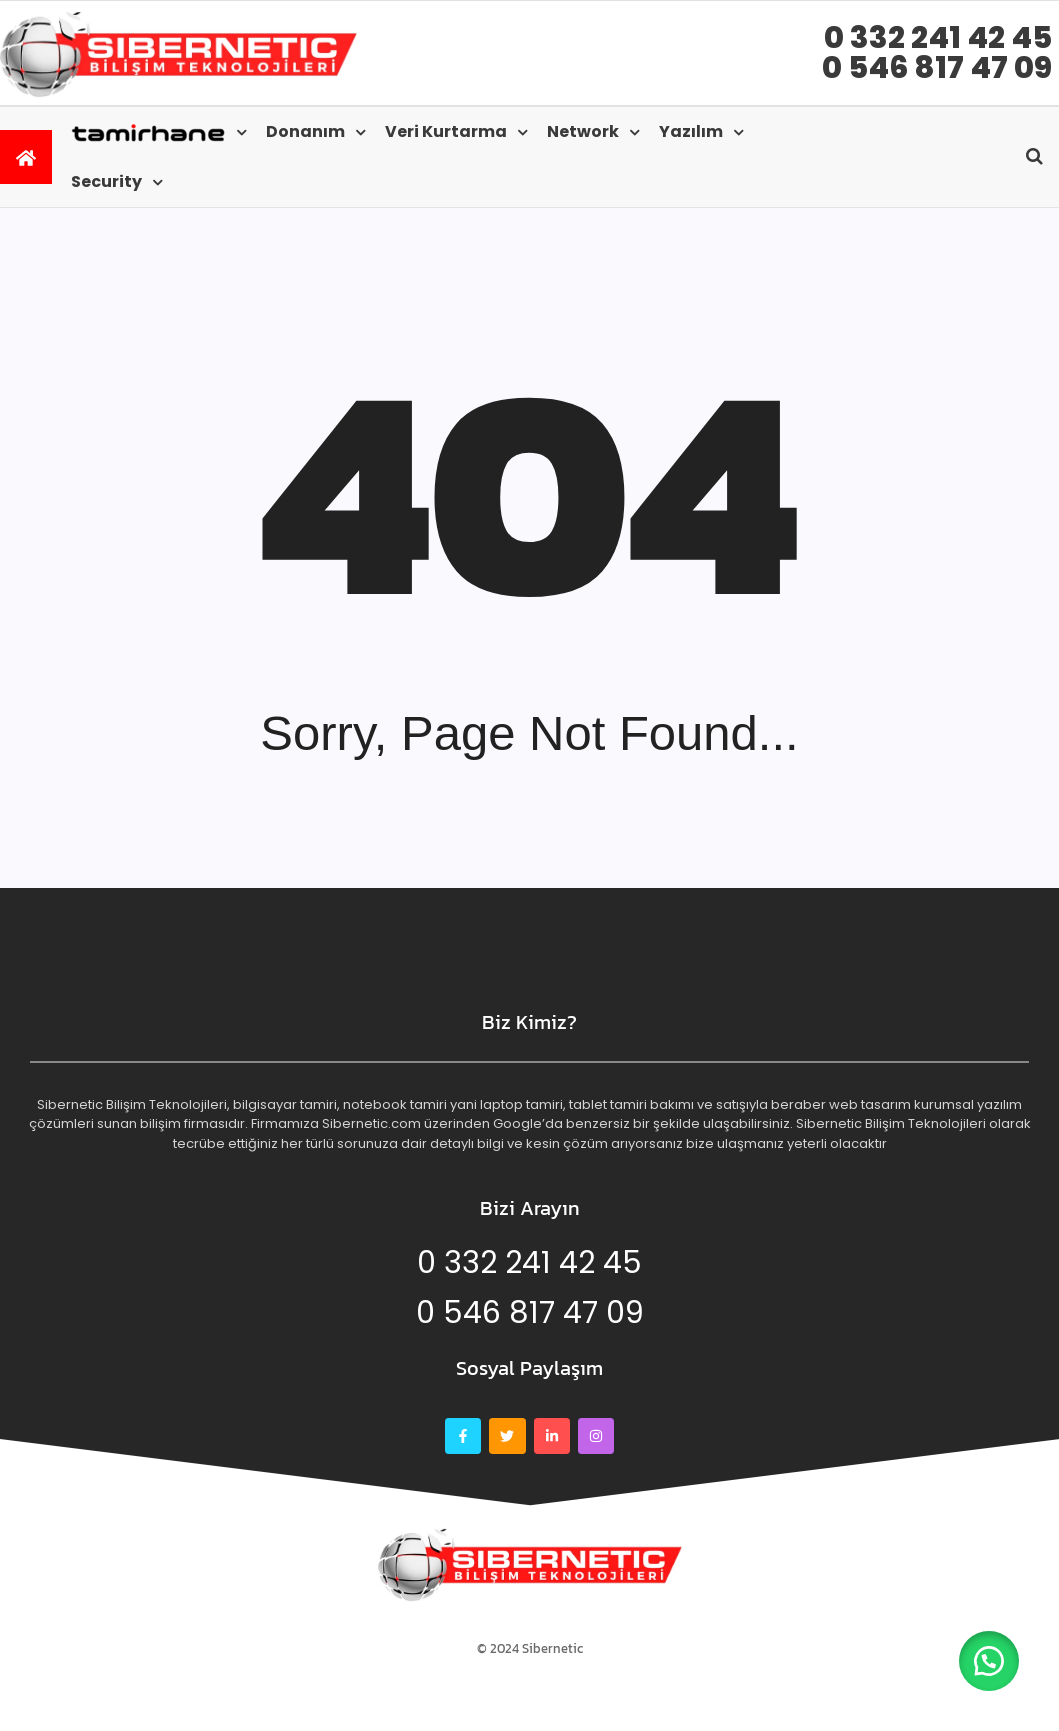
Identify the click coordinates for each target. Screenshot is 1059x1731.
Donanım (305, 131)
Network (583, 131)
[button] (989, 1661)
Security (106, 181)
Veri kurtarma (446, 131)
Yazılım (691, 131)
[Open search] (1034, 156)
